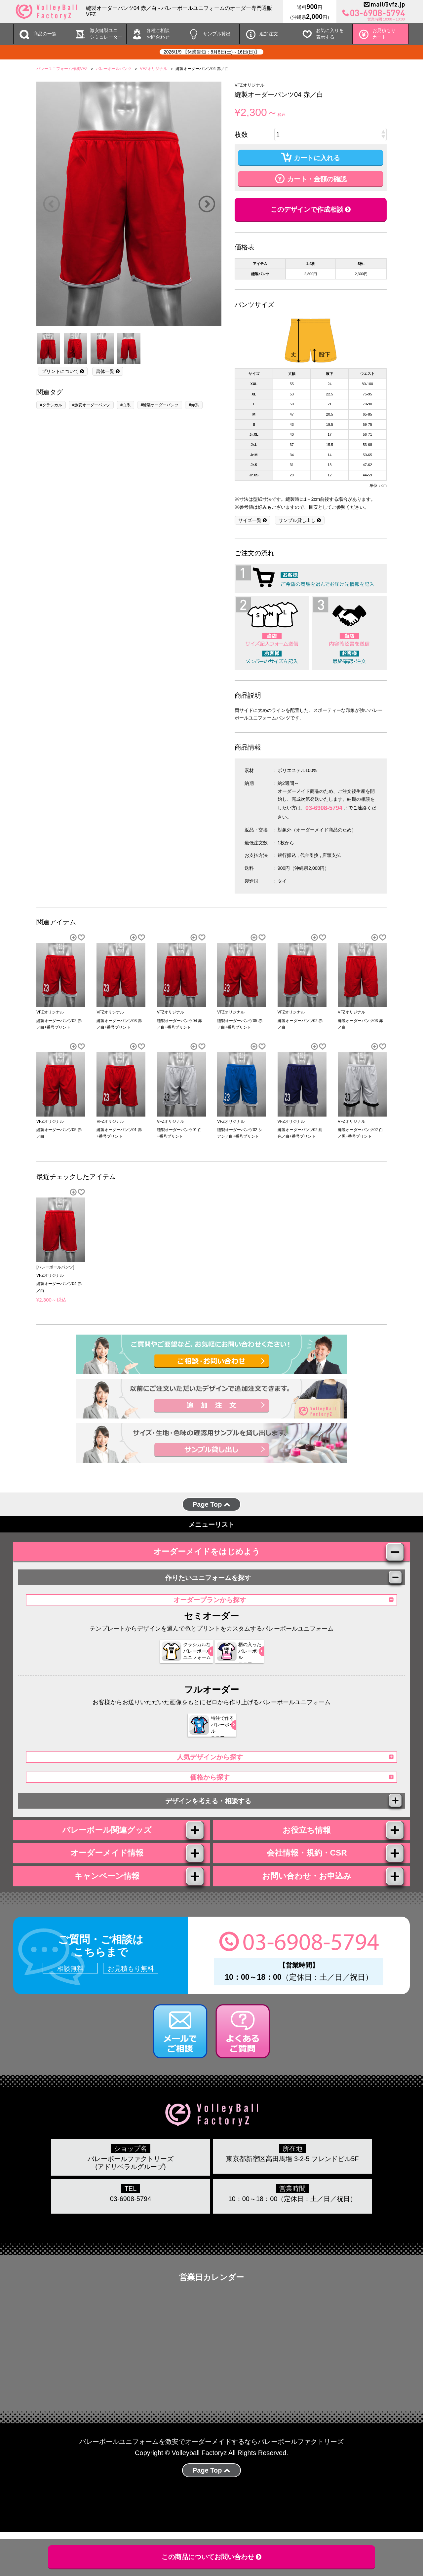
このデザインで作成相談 (311, 209)
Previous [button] (51, 204)
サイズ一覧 (252, 520)
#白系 (125, 405)
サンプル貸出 (217, 33)
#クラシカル (51, 405)
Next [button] (206, 204)
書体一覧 (108, 371)
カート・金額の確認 (311, 178)
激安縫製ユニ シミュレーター (106, 34)
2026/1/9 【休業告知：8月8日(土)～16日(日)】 (211, 52)
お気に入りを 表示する (330, 34)
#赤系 (194, 405)
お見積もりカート (384, 34)
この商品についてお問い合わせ (212, 2556)
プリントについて (63, 371)
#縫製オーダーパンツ (160, 405)
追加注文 (268, 33)
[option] (128, 204)
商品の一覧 (45, 33)
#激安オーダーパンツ (91, 405)
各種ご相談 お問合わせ (158, 34)
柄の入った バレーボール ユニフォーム (239, 1664)
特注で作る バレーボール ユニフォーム (207, 1737)
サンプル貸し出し (300, 520)
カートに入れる (310, 157)
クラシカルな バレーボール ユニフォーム (175, 1664)
